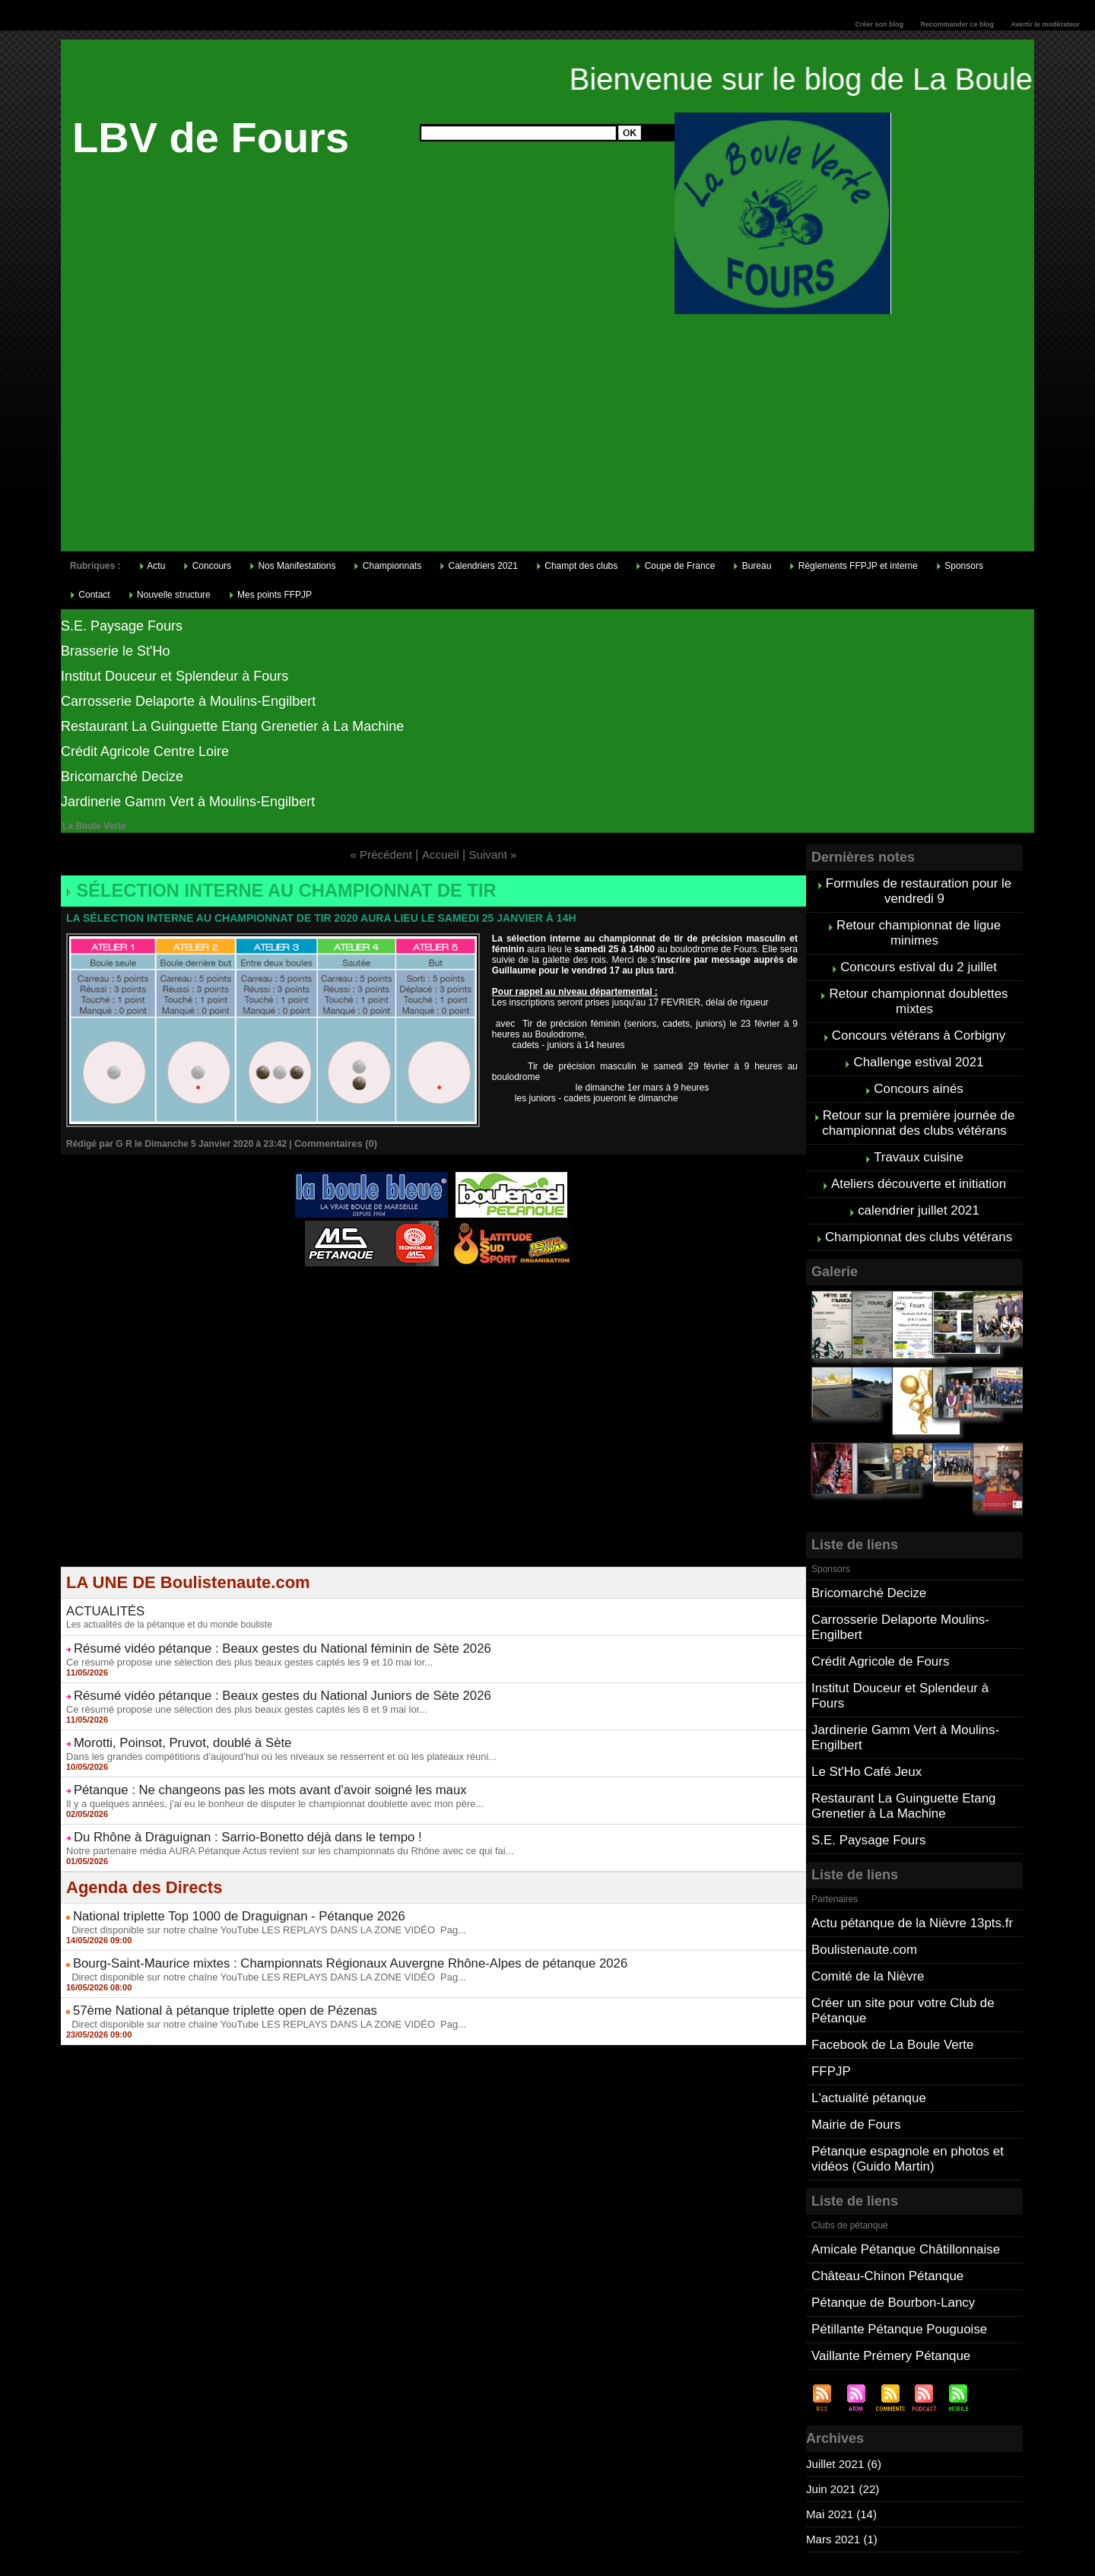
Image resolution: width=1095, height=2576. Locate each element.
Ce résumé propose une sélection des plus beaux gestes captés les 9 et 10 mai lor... (236, 1645)
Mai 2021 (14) (843, 2433)
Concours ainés (918, 1074)
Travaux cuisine (918, 1138)
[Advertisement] (547, 437)
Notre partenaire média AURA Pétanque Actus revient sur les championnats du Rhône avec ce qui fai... (274, 1818)
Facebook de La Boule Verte (888, 1980)
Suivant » (495, 854)
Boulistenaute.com (861, 1891)
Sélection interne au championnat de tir (254, 889)
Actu (152, 566)
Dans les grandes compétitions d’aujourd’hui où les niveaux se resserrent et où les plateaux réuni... (266, 1731)
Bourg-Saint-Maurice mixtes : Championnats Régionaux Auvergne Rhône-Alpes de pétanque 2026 (305, 1926)
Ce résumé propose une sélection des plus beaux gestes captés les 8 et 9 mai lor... (234, 1688)
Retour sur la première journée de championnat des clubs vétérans (918, 1106)
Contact (90, 594)
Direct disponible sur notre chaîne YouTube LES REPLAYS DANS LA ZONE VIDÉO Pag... (252, 1893)
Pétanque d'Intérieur (436, 1281)
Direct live (578, 1290)
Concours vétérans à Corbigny (918, 1024)
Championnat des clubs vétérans (919, 1213)
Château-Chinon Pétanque (883, 2200)
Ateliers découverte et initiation (918, 1163)
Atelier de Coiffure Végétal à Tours (331, 1290)
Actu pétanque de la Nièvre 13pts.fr (906, 1866)
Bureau (752, 566)
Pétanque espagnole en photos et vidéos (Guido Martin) (902, 2087)
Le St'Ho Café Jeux (863, 1720)
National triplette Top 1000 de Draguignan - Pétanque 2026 (212, 1882)
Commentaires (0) (332, 1140)
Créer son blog (879, 24)
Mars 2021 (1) (844, 2458)
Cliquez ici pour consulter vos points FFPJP (179, 2513)
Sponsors (959, 566)
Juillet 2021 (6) (846, 2383)
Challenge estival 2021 (918, 1049)
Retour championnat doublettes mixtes (918, 992)
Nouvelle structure (170, 594)
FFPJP (830, 2005)
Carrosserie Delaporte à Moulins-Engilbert (188, 701)
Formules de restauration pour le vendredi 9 (918, 889)
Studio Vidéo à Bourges (504, 1290)
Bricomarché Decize (122, 776)
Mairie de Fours (853, 2055)
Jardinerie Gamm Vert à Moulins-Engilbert (188, 801)
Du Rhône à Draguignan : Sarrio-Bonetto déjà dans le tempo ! (219, 1807)
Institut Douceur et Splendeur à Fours (174, 676)
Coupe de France (675, 566)
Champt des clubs (576, 566)
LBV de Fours (210, 137)
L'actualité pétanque (865, 2030)
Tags (567, 2557)
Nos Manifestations (292, 566)
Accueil (441, 854)
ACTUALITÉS (99, 1599)
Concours (207, 566)
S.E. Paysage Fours (121, 626)
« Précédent (378, 854)
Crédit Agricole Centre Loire (145, 751)
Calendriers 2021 (479, 566)
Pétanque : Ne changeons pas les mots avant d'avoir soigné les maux (238, 1764)
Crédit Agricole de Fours (876, 1631)
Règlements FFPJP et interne (853, 566)
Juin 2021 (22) (845, 2408)
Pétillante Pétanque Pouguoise (894, 2250)
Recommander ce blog (958, 24)
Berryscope (426, 1290)
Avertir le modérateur (1045, 24)
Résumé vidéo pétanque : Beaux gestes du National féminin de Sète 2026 (248, 1634)
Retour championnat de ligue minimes (919, 928)
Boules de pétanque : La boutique (435, 1301)
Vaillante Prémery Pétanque (886, 2275)
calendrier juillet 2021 (918, 1188)
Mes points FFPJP (270, 594)
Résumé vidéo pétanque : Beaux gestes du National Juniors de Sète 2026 (248, 1677)
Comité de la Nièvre (865, 1916)
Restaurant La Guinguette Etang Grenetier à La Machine (232, 726)
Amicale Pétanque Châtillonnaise (900, 2175)
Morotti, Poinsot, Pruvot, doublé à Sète (165, 1720)
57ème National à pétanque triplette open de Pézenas (200, 1969)
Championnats (387, 566)
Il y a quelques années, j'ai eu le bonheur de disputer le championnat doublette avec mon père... (260, 1775)
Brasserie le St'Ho (115, 651)
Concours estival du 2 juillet (919, 960)
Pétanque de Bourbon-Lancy (888, 2225)
